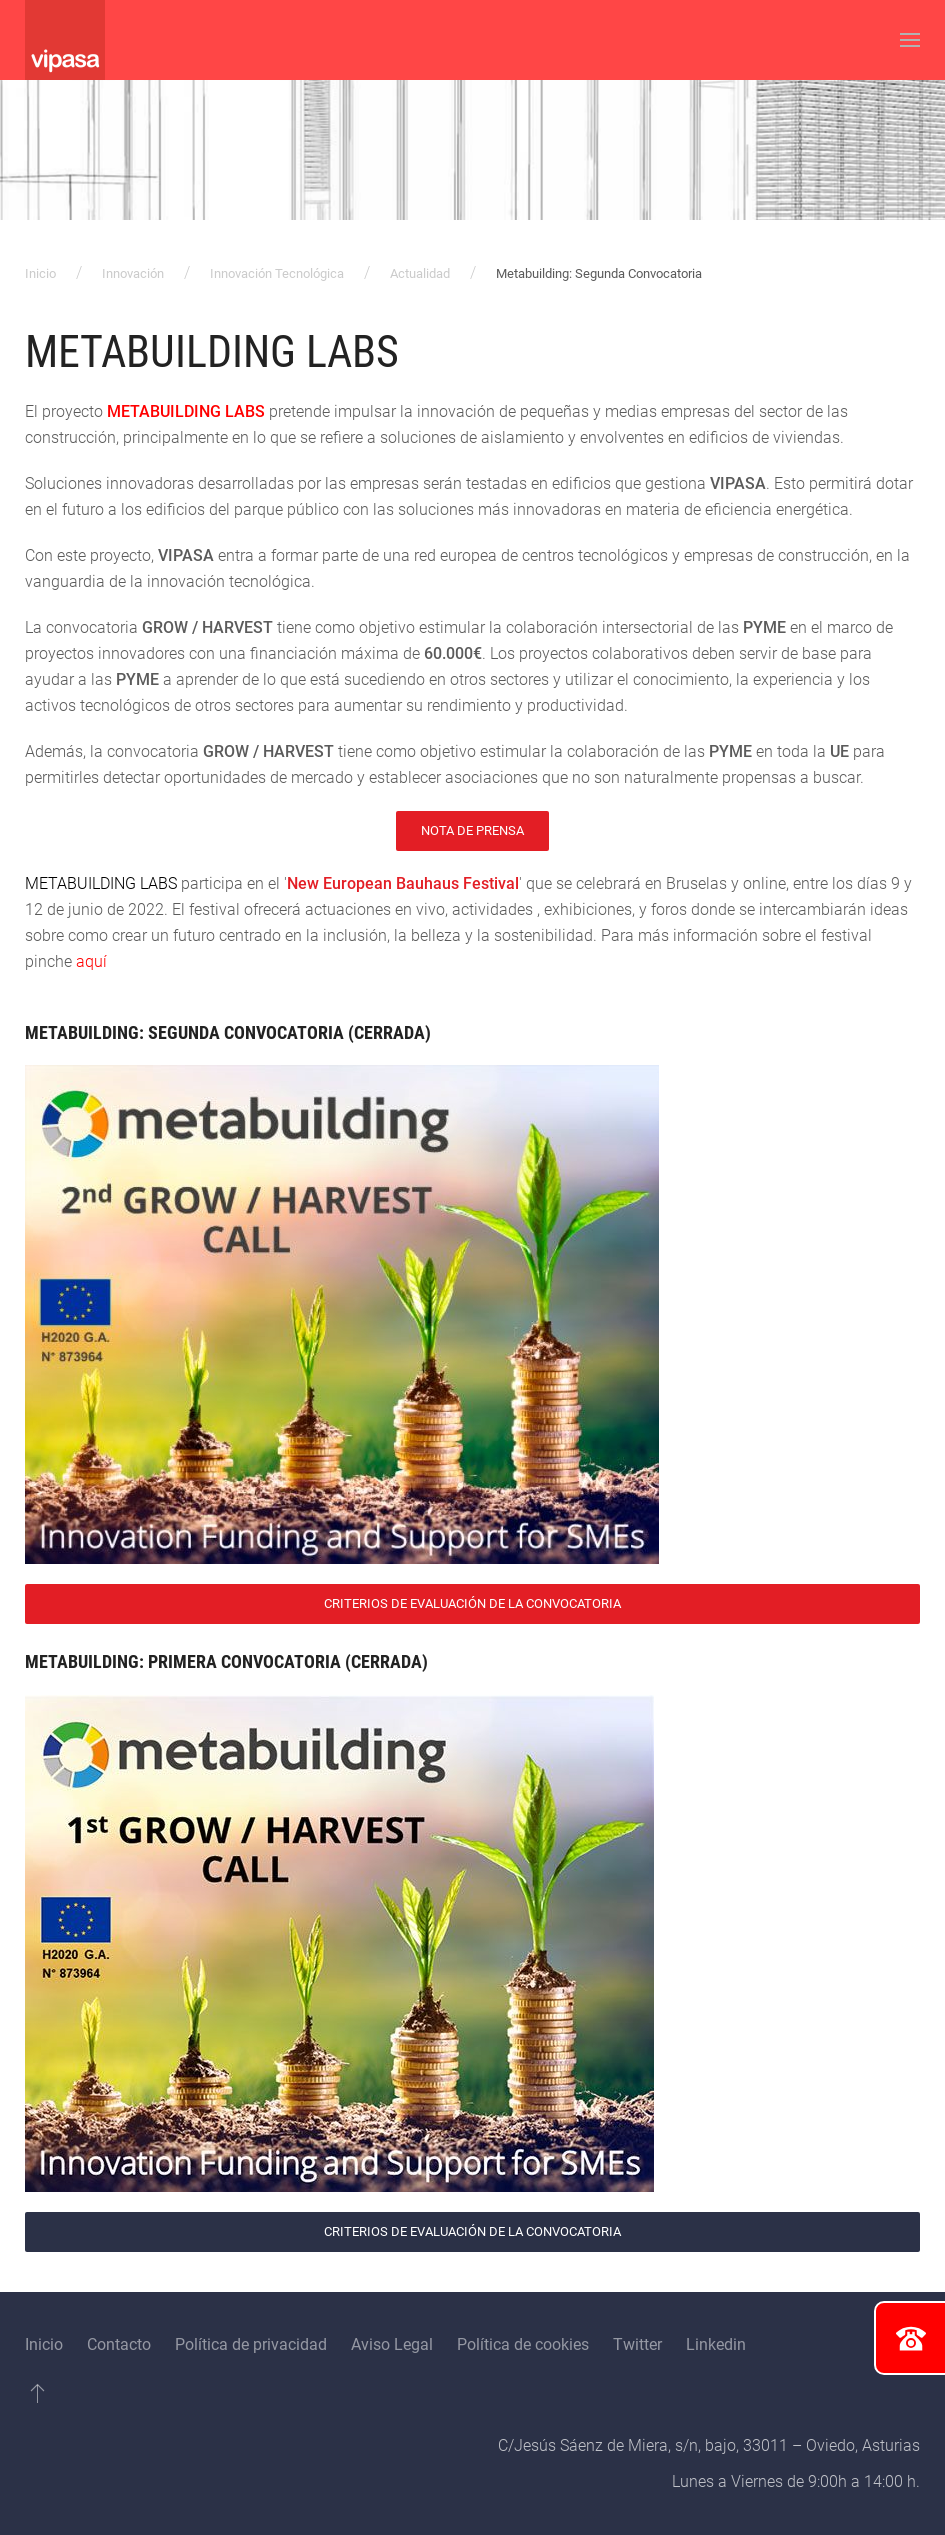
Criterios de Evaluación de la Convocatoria (472, 1603)
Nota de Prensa (472, 830)
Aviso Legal (392, 2344)
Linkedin (716, 2344)
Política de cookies (523, 2344)
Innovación (133, 273)
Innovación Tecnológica (277, 273)
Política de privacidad (251, 2344)
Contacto (119, 2344)
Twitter (637, 2344)
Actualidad (420, 273)
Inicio (40, 273)
